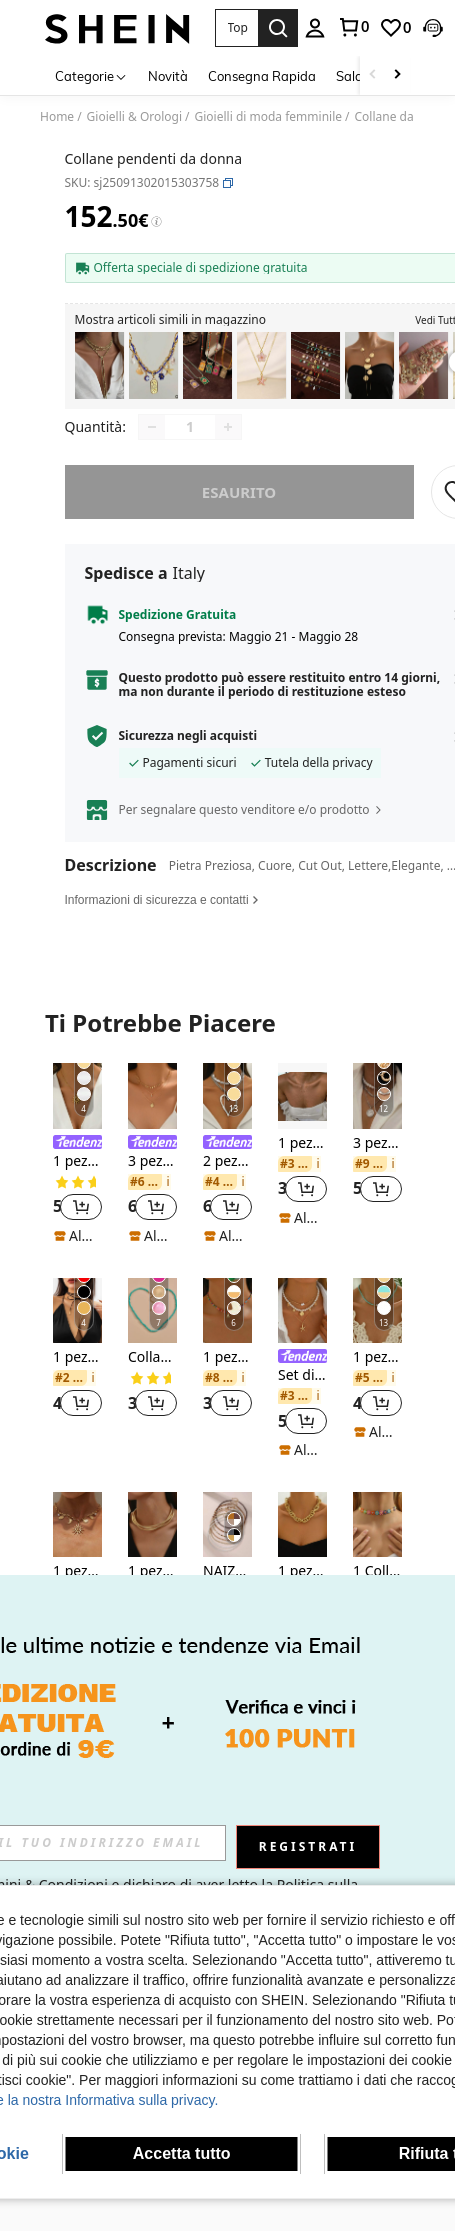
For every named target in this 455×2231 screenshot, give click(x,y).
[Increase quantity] (228, 441)
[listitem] (100, 365)
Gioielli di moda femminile (268, 117)
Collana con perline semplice (152, 1371)
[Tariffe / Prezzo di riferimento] (156, 222)
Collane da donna (403, 117)
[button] (236, 28)
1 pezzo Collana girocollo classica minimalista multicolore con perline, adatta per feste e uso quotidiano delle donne (377, 1371)
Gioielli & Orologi (134, 117)
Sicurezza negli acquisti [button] (188, 750)
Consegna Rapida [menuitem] (262, 76)
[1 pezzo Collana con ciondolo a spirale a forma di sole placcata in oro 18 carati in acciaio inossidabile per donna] (77, 1109)
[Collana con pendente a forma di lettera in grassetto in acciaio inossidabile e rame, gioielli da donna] (424, 365)
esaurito (239, 506)
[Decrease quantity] (152, 441)
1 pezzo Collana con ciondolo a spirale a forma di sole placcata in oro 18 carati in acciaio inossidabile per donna (77, 1175)
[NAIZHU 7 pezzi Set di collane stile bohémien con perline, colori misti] (227, 1538)
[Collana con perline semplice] (152, 1324)
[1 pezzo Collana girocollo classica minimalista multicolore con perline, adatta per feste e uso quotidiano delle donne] (377, 1324)
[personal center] (315, 28)
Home (57, 117)
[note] (77, 1250)
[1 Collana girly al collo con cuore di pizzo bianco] (377, 1538)
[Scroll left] (373, 75)
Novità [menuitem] (168, 76)
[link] (353, 27)
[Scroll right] (397, 75)
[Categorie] (91, 75)
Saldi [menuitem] (351, 76)
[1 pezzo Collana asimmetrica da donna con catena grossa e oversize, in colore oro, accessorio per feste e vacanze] (302, 1538)
